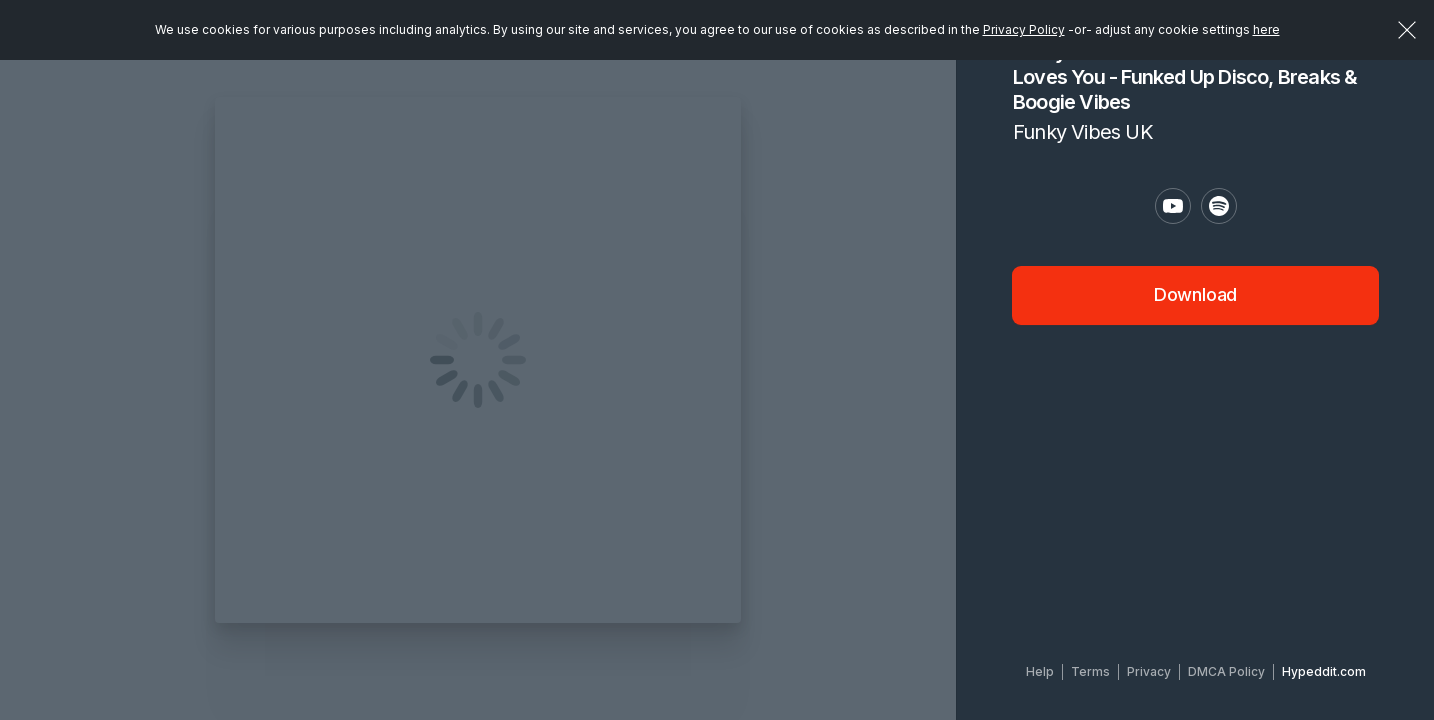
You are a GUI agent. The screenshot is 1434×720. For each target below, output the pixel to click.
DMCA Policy (1226, 671)
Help (1040, 671)
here (1266, 29)
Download (1196, 294)
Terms (1090, 671)
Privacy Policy (1024, 29)
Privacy (1149, 671)
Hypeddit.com (1324, 671)
